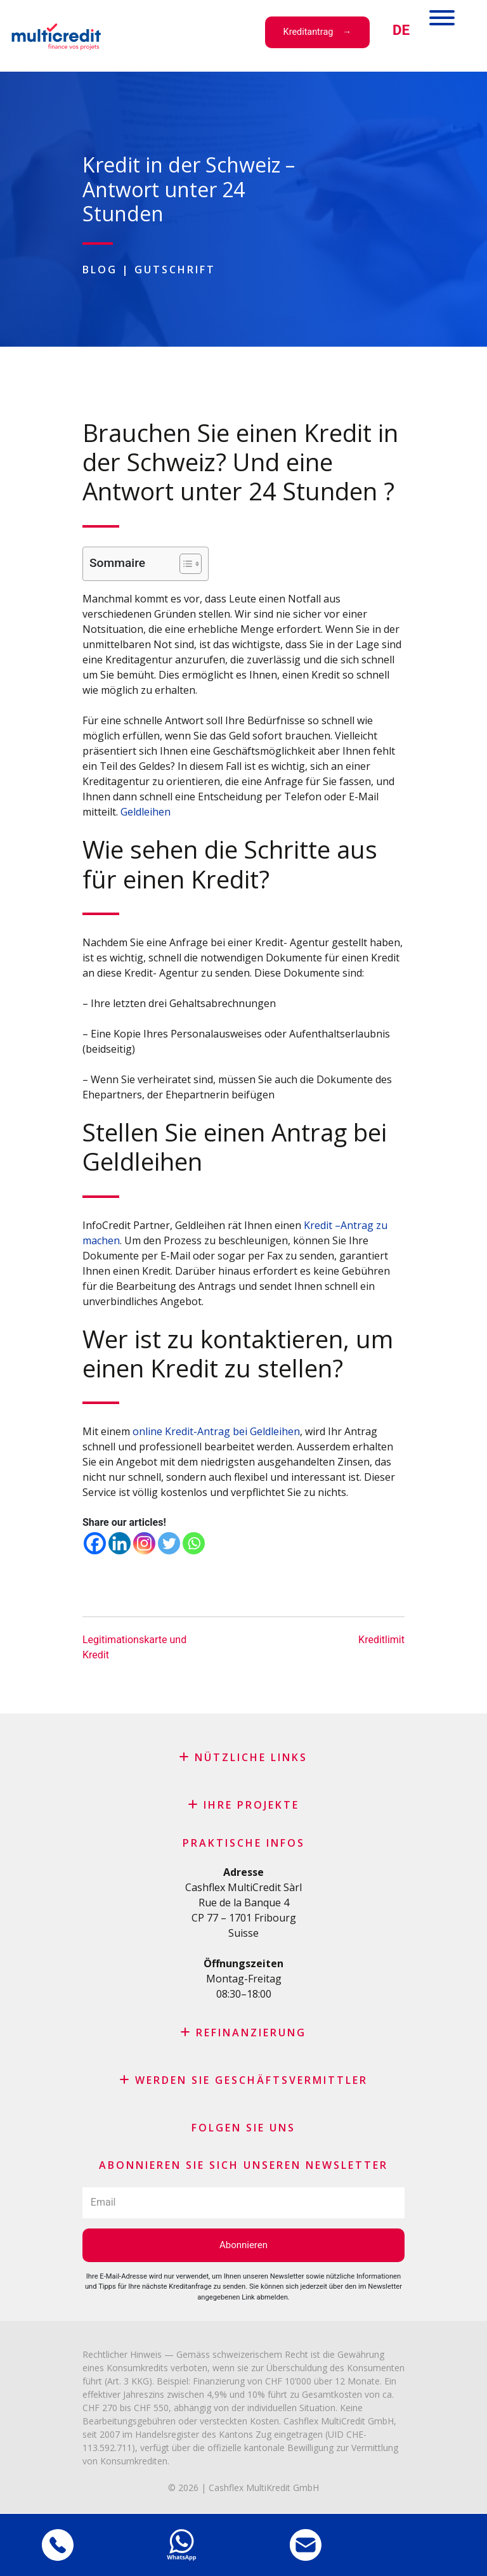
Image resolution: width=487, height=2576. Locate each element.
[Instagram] (144, 1543)
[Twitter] (169, 1543)
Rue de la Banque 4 (243, 1902)
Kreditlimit (381, 1640)
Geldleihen (145, 812)
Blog (99, 269)
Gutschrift (175, 269)
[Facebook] (95, 1543)
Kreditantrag (308, 32)
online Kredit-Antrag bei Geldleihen (216, 1431)
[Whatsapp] (194, 1543)
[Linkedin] (119, 1543)
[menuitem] (401, 30)
